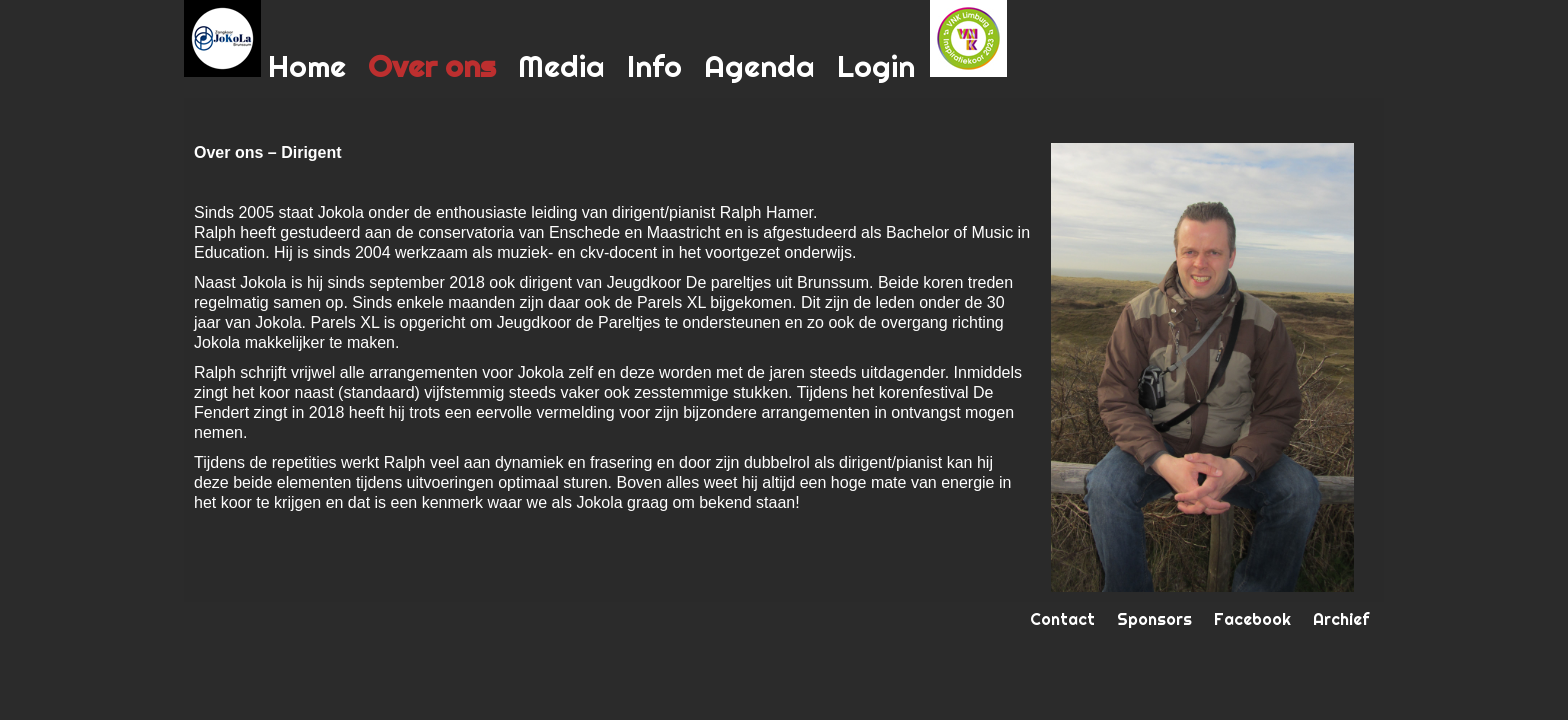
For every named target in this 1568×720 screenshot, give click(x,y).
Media (561, 66)
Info (654, 66)
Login (876, 66)
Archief (1341, 619)
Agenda (759, 66)
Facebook (1252, 619)
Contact (1062, 619)
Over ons (432, 66)
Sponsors (1154, 619)
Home (307, 66)
